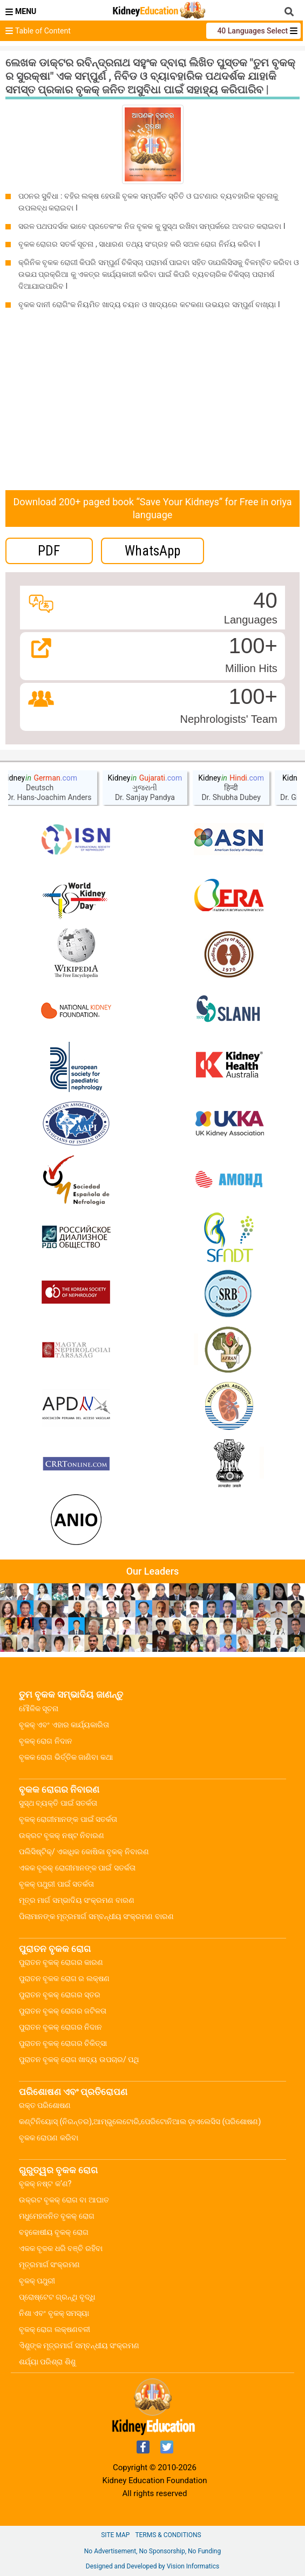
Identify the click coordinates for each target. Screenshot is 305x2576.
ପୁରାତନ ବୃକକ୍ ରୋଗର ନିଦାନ (60, 2027)
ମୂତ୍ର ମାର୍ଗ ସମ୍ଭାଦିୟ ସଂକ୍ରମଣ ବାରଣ (76, 1900)
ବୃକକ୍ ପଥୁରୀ (37, 2280)
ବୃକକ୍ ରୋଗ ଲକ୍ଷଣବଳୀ (54, 2329)
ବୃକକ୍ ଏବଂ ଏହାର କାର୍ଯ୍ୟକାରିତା (64, 1724)
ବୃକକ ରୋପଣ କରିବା (48, 2137)
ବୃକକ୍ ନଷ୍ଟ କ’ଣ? (45, 2183)
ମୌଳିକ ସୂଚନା (38, 1708)
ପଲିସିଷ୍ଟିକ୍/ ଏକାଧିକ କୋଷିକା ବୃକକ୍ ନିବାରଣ (84, 1851)
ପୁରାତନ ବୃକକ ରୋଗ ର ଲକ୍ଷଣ (64, 1978)
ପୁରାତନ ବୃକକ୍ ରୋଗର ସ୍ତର (59, 1994)
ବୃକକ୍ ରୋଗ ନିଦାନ (45, 1741)
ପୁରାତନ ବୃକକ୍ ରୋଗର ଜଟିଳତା (62, 2010)
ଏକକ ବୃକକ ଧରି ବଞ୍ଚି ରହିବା (61, 2248)
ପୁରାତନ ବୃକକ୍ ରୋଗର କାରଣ (61, 1962)
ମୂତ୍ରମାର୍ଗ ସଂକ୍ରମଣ (49, 2264)
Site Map (115, 2535)
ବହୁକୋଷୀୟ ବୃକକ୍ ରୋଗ (54, 2232)
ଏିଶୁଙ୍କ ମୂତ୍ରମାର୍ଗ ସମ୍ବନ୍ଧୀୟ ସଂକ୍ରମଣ (79, 2345)
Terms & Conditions (168, 2535)
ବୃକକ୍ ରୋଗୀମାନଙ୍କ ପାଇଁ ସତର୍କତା (68, 1819)
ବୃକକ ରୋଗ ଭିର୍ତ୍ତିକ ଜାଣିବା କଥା (66, 1757)
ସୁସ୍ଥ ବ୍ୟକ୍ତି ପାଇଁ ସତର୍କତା (58, 1803)
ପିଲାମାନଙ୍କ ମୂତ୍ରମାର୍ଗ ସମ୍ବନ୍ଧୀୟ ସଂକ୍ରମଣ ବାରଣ (96, 1916)
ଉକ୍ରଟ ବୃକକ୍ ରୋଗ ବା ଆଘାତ (64, 2199)
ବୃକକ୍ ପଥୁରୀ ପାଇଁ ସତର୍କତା (56, 1884)
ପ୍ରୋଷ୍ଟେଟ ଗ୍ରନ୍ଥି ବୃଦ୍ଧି (57, 2297)
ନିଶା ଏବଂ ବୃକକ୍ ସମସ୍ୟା (54, 2313)
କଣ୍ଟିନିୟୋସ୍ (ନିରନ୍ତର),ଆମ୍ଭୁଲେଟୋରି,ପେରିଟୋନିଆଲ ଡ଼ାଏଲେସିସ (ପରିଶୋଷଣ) (140, 2121)
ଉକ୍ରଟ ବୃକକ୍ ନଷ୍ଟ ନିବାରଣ (61, 1835)
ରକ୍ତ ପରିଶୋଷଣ (45, 2105)
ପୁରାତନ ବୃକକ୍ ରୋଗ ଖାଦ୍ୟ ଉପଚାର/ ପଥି (79, 2059)
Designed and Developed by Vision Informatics (152, 2566)
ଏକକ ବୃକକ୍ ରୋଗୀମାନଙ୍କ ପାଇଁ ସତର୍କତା (77, 1867)
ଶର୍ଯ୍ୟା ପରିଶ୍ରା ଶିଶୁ (47, 2361)
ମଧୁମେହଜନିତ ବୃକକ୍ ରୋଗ (56, 2216)
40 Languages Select (253, 30)
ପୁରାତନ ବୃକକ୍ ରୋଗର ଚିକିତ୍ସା (63, 2043)
